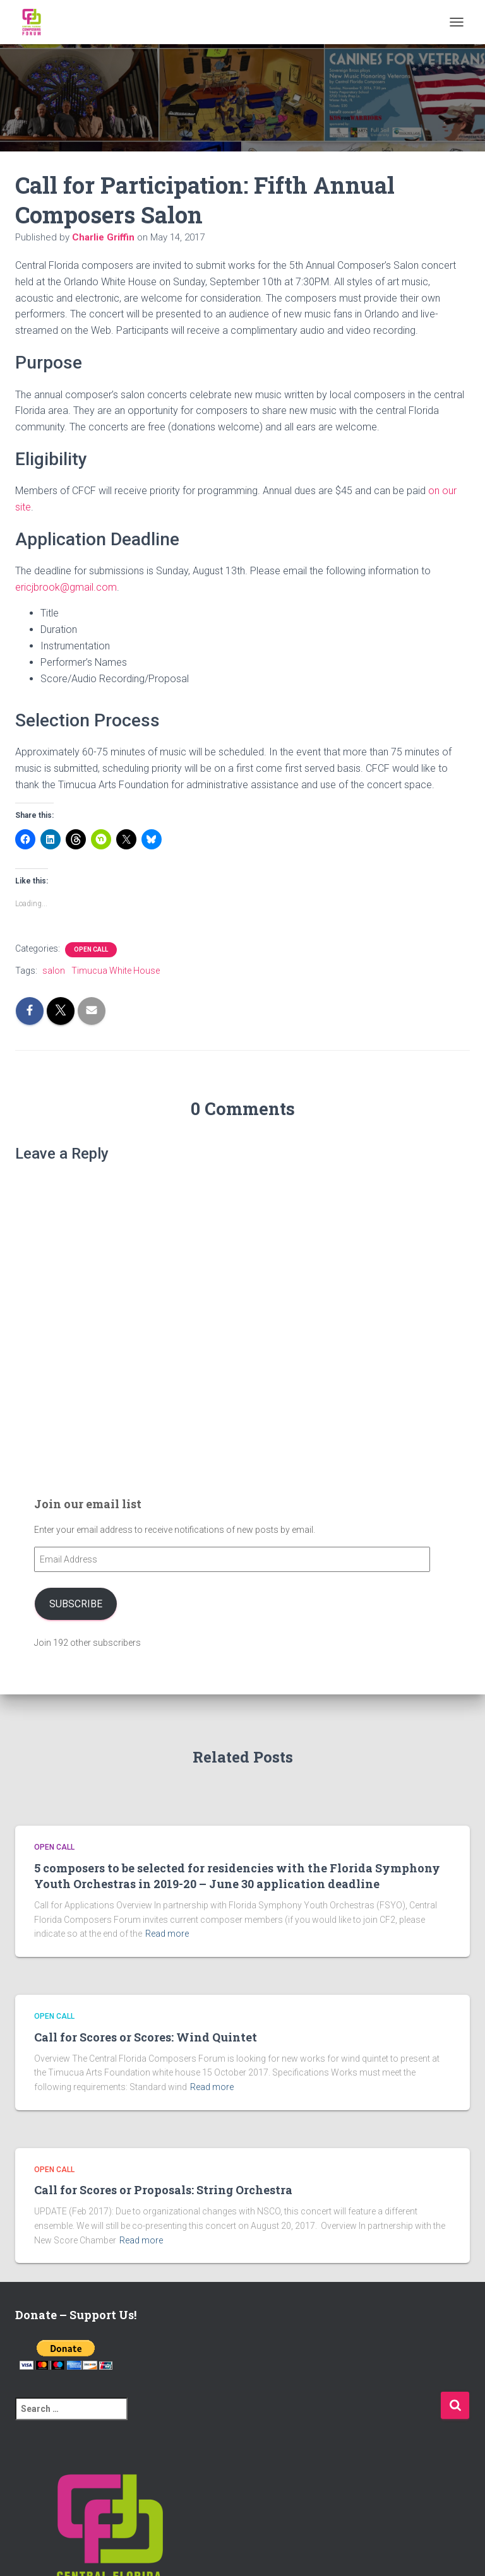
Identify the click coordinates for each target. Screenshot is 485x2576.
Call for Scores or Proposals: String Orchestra (163, 2189)
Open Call (91, 949)
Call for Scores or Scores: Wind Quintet (145, 2037)
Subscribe (75, 1604)
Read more (167, 1934)
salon (53, 971)
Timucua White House (115, 971)
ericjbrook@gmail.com (66, 587)
